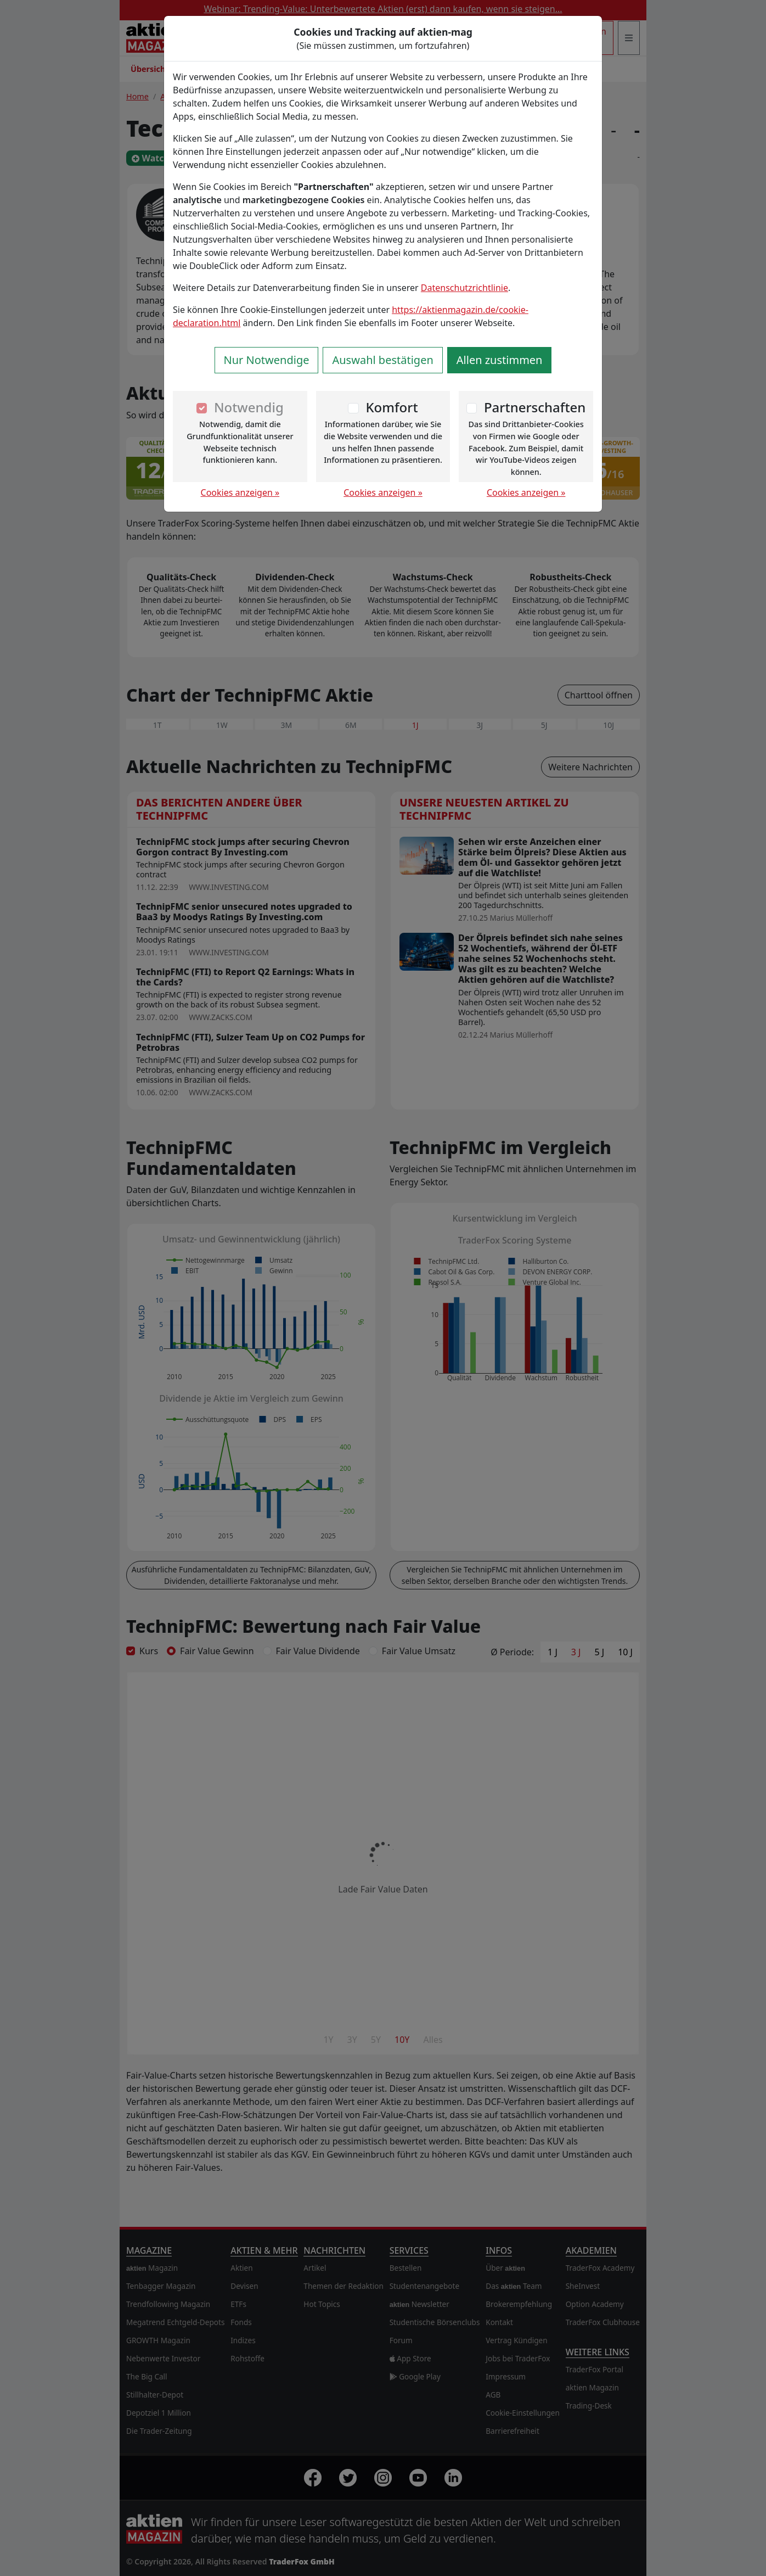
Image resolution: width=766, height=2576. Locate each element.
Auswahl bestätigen (382, 359)
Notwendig (249, 407)
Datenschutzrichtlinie (464, 288)
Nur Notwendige (266, 359)
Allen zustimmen (500, 359)
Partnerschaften (535, 407)
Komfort (391, 407)
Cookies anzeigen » (240, 492)
